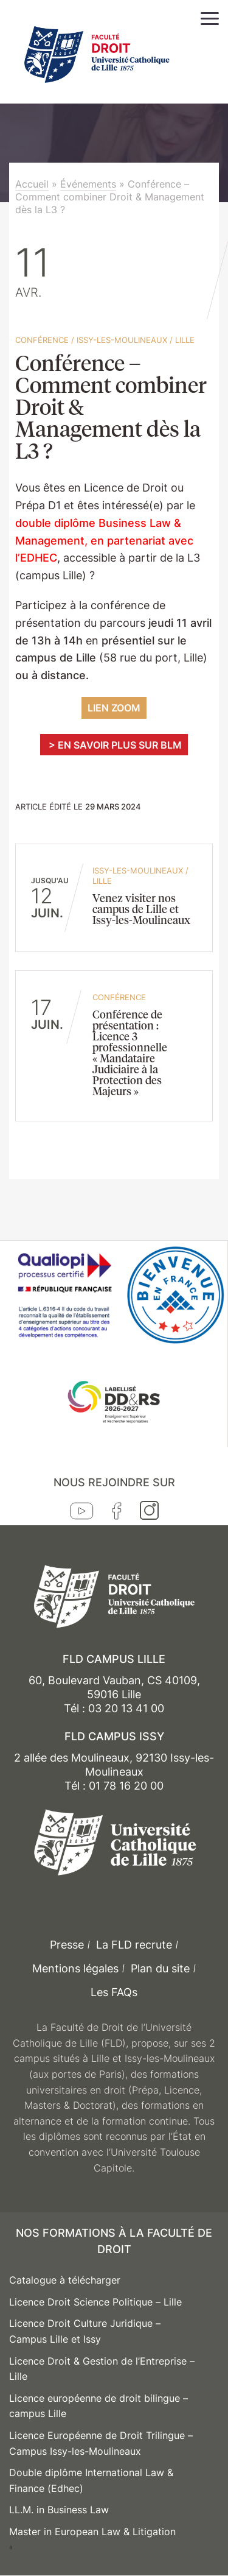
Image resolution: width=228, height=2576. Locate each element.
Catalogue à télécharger (64, 2280)
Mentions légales (75, 1968)
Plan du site (160, 1968)
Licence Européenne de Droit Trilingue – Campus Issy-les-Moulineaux (101, 2443)
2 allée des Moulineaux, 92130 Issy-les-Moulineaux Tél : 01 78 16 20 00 (114, 1772)
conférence (42, 340)
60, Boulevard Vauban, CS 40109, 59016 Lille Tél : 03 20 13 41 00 (114, 1694)
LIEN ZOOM (114, 708)
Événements (88, 184)
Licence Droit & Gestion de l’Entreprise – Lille (102, 2369)
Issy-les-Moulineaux (122, 340)
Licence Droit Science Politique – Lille (95, 2302)
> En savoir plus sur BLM (114, 745)
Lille (185, 340)
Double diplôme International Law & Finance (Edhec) (91, 2480)
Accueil (32, 184)
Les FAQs (114, 1992)
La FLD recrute (134, 1944)
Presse (67, 1944)
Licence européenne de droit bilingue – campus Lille (98, 2406)
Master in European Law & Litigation (92, 2531)
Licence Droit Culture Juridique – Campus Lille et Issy (85, 2331)
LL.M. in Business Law (59, 2510)
